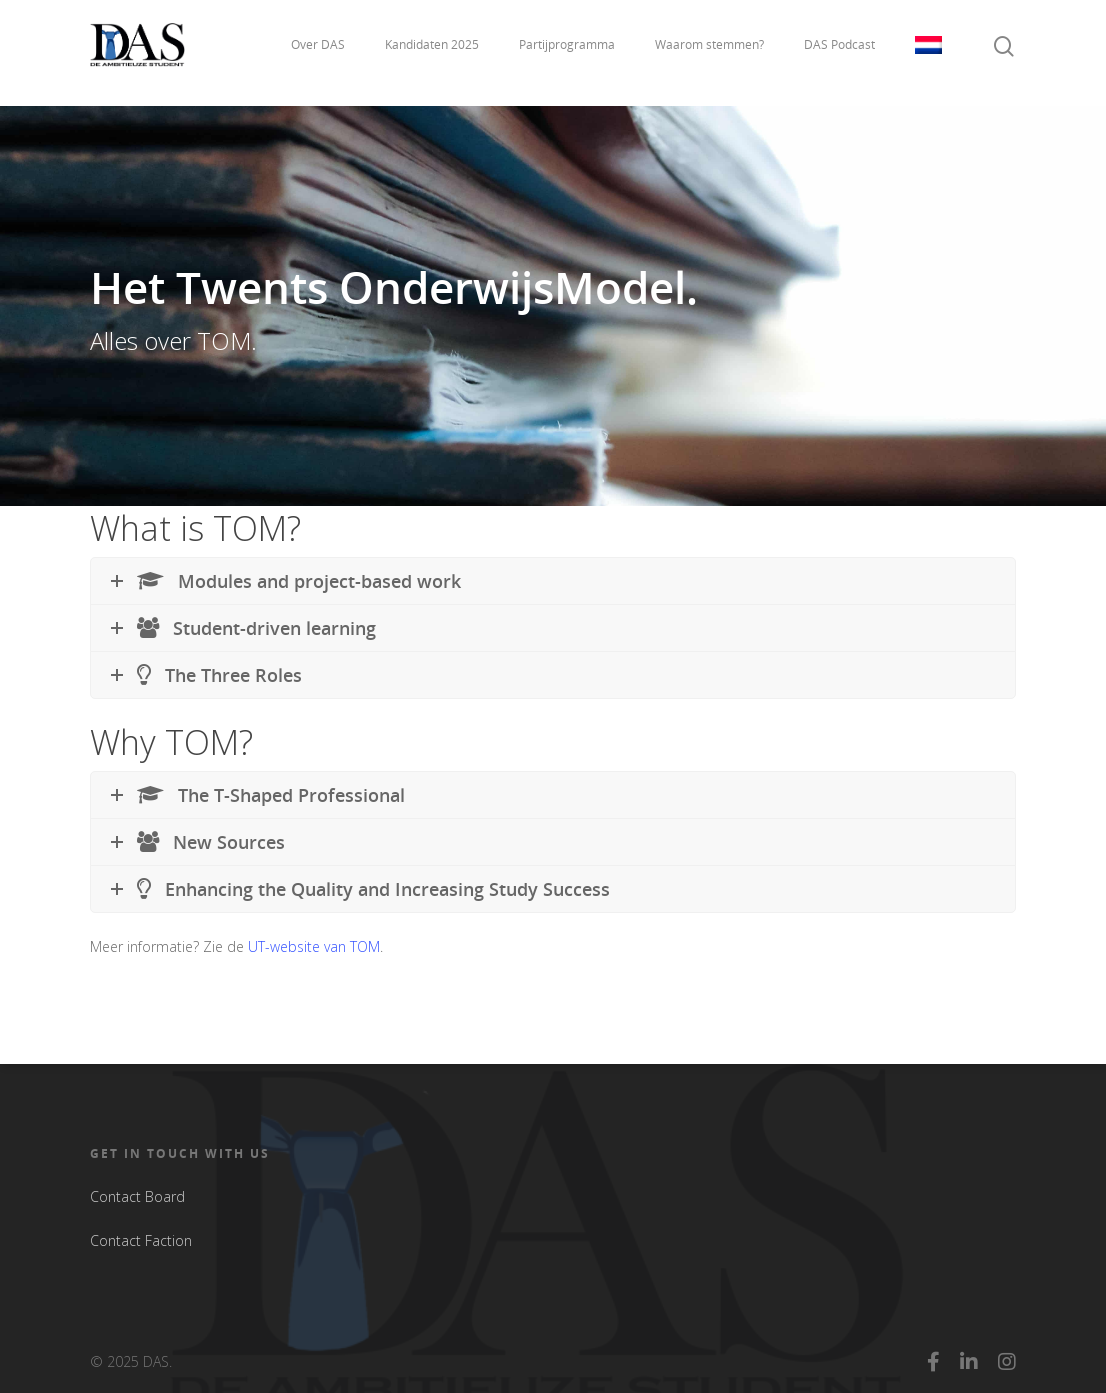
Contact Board (137, 1196)
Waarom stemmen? (709, 52)
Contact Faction (141, 1240)
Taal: (928, 53)
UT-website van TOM (314, 946)
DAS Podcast (839, 52)
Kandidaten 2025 (432, 52)
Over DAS (318, 52)
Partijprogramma (567, 52)
